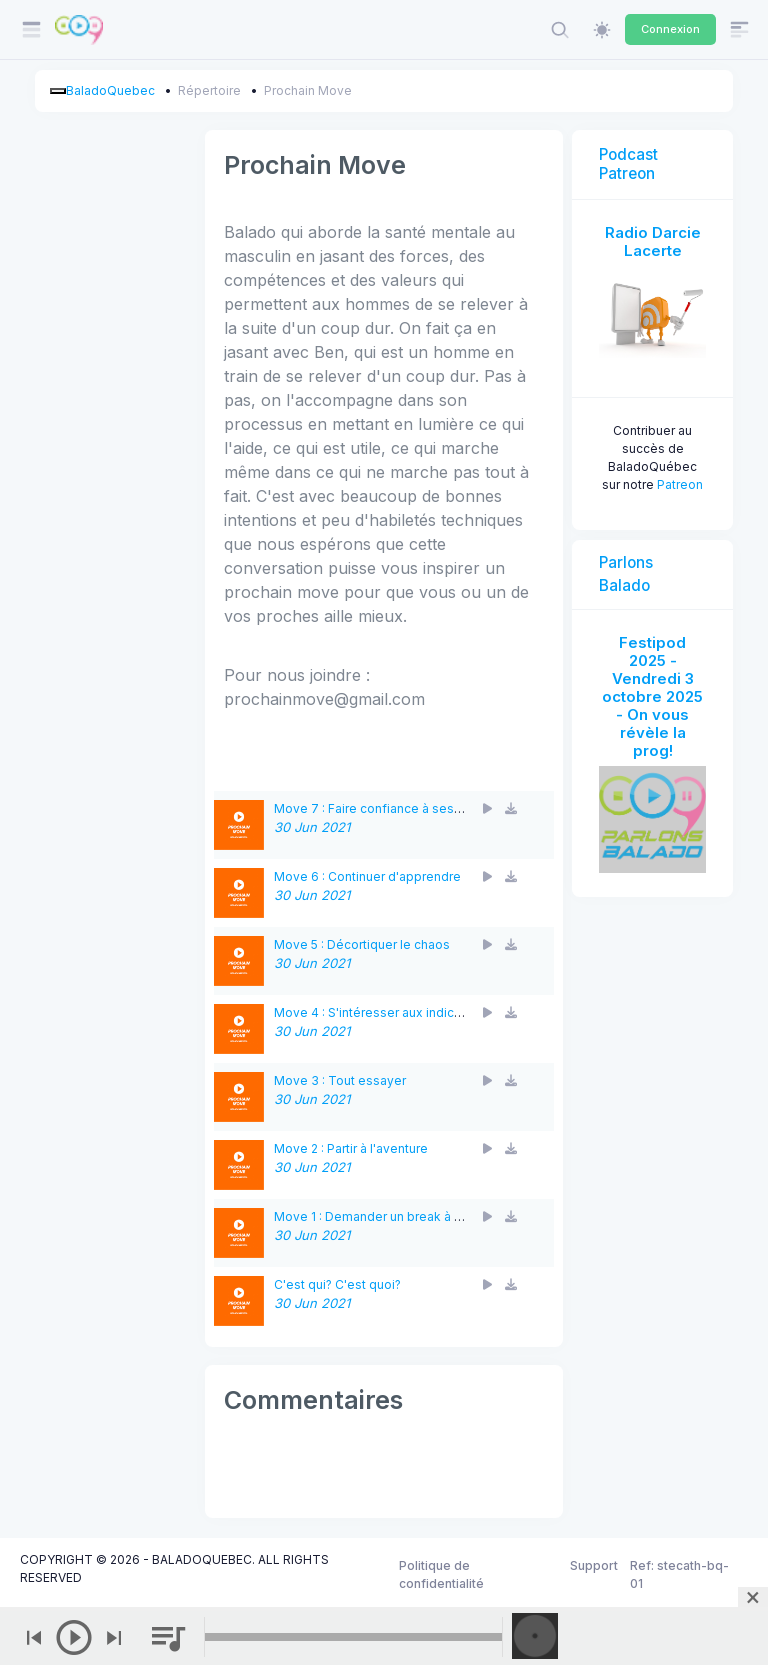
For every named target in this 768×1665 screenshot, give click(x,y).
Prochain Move (308, 90)
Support (594, 1565)
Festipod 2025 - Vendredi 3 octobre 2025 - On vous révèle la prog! (652, 696)
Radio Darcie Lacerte (653, 241)
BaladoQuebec (110, 90)
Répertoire (209, 90)
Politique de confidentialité (441, 1574)
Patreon (680, 484)
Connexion (670, 29)
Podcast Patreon (628, 163)
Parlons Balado (626, 574)
